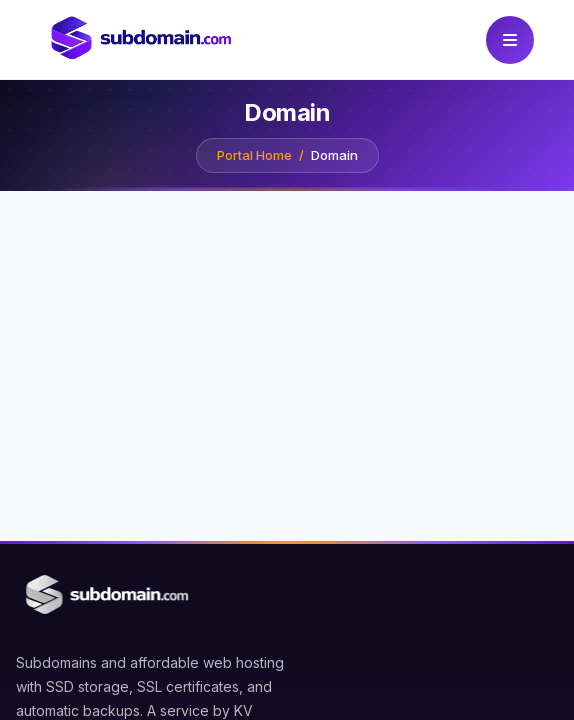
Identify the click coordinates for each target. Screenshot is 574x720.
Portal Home (254, 155)
